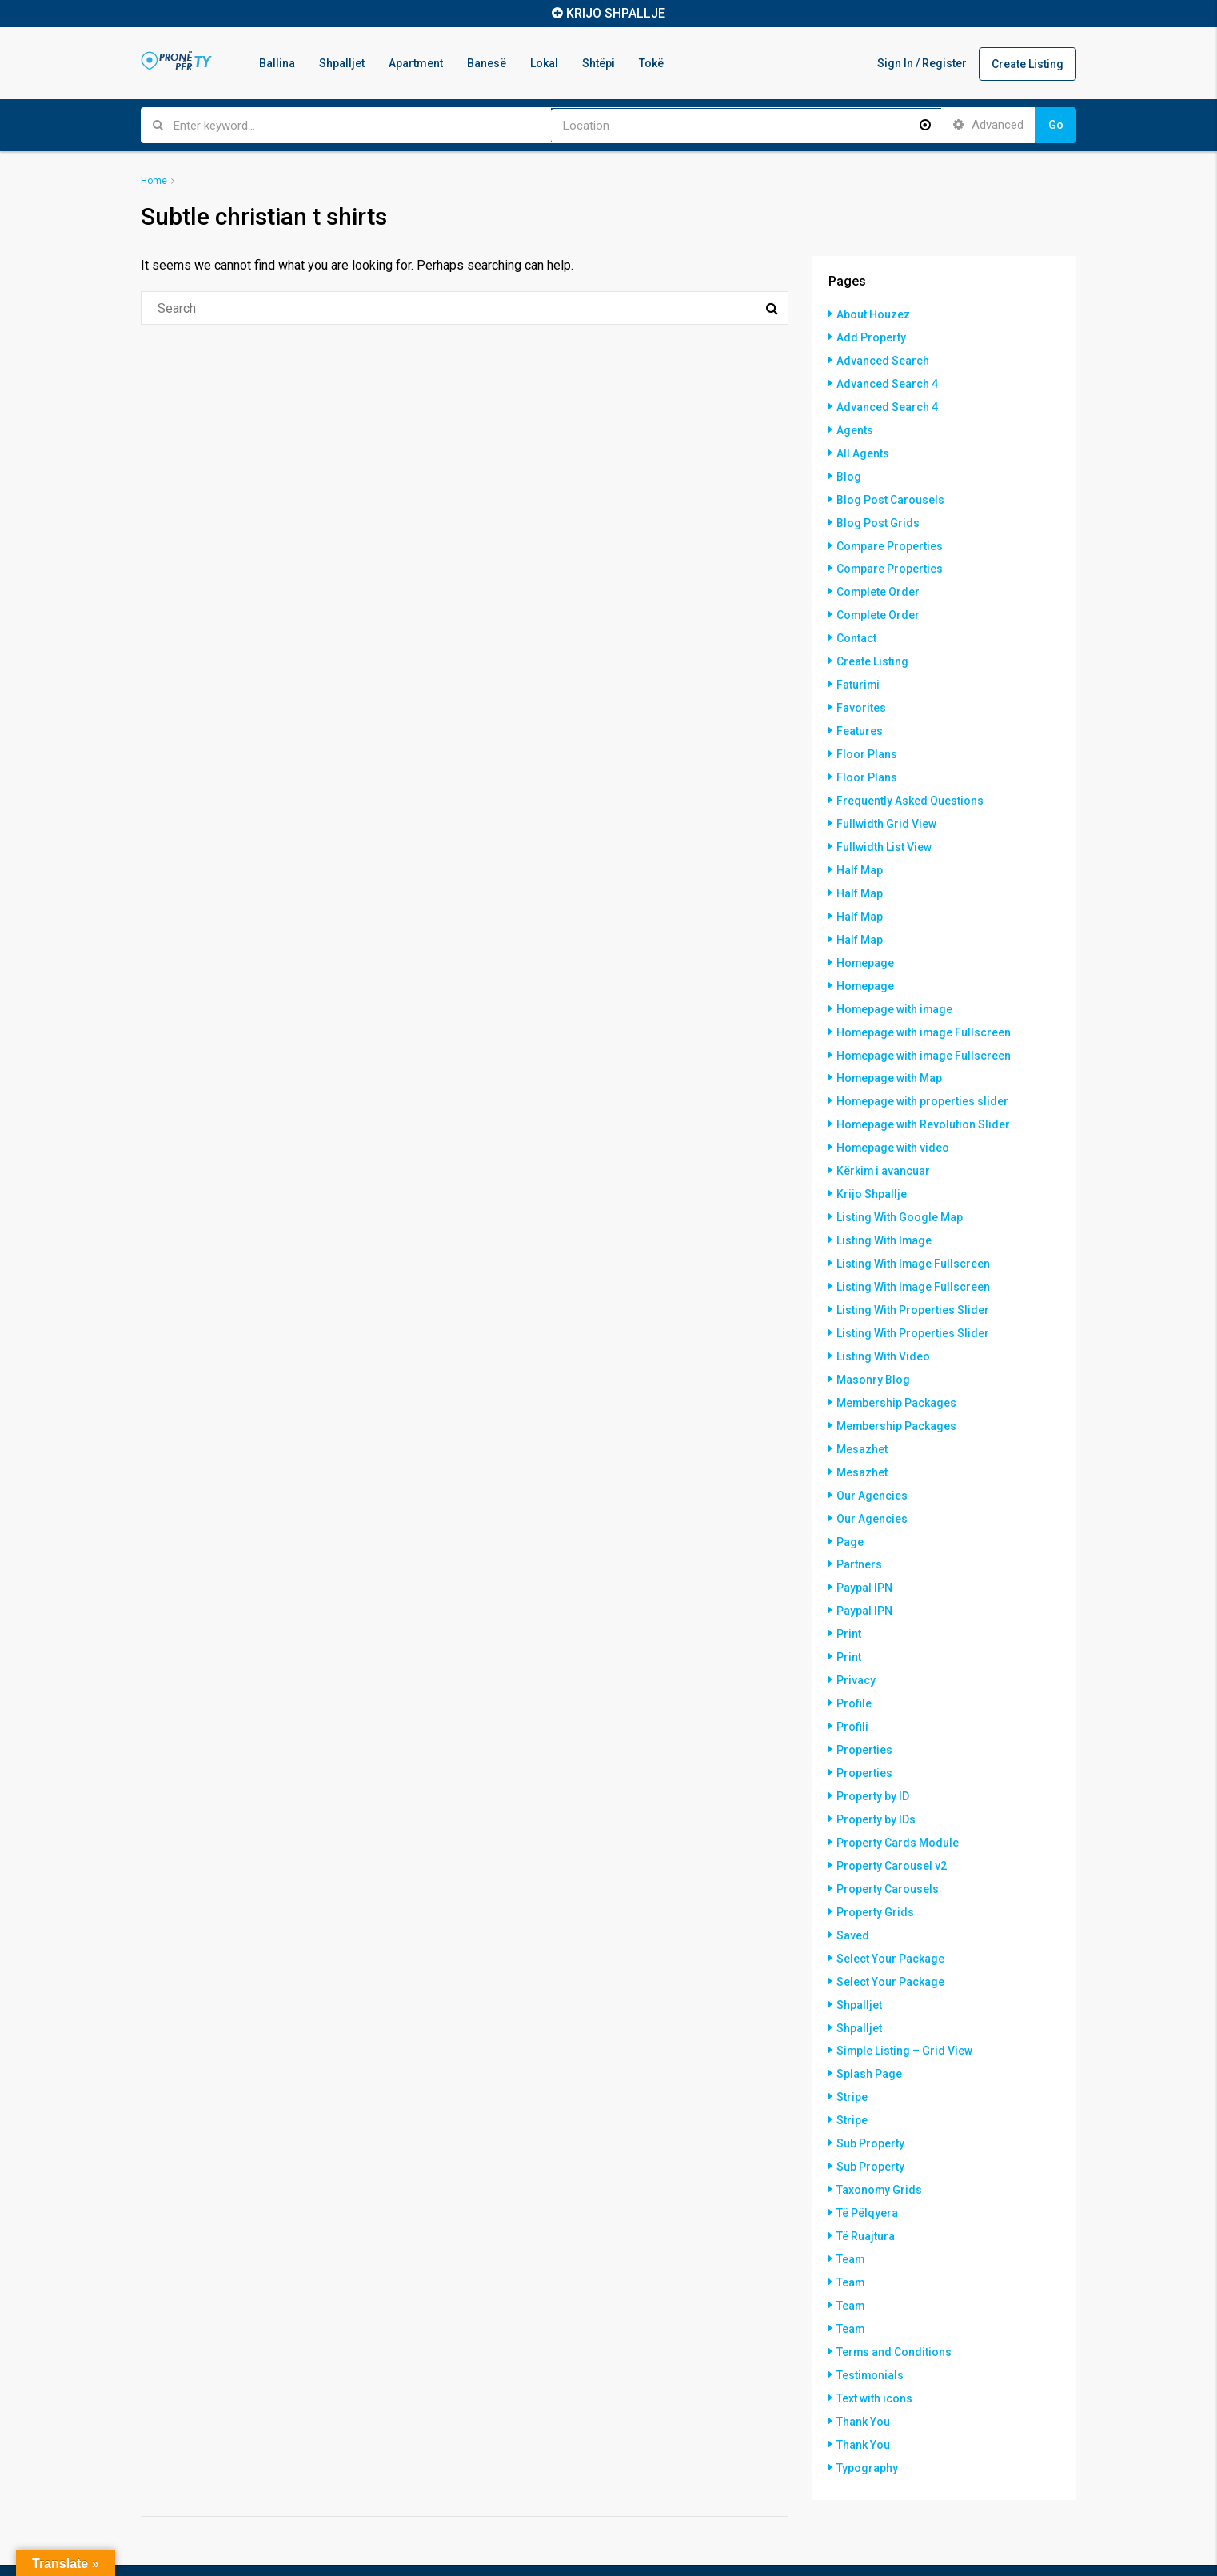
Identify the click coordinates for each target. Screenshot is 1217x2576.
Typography (867, 2396)
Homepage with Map (889, 1053)
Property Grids (875, 1859)
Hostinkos (223, 2546)
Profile (854, 1657)
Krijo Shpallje (871, 1165)
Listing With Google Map (899, 1187)
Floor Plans (866, 739)
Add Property (871, 336)
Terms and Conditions (894, 2284)
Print (848, 1590)
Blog (848, 471)
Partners (859, 1523)
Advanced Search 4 (887, 381)
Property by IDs (876, 1769)
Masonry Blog (873, 1344)
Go (1055, 124)
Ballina (277, 63)
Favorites (861, 695)
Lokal (544, 63)
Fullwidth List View (884, 829)
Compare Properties (890, 538)
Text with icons (874, 2329)
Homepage (865, 941)
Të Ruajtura (865, 2173)
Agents (854, 426)
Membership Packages (896, 1366)
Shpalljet (342, 63)
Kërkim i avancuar (883, 1142)
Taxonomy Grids (879, 2128)
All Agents (862, 448)
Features (859, 717)
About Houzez (873, 314)
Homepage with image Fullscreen (924, 1008)
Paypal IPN (864, 1546)
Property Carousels (887, 1837)
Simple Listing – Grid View (904, 1993)
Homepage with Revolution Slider (923, 1098)
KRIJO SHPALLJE (615, 13)
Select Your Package (890, 1904)
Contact (856, 627)
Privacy (856, 1635)
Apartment (416, 63)
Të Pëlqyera (867, 2150)
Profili (852, 1680)
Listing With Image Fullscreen (913, 1232)
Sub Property (870, 2083)
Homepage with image (895, 986)
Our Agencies (872, 1456)
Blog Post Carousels (890, 493)
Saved (852, 1881)
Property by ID (872, 1747)
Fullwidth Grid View (886, 807)
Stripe (852, 2038)
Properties (864, 1702)
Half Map (859, 851)
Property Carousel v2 (891, 1814)
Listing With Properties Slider (912, 1277)
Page (850, 1501)
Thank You (863, 2352)
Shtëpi (598, 63)
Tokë (651, 63)
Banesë (486, 63)
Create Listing (1027, 64)
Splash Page (869, 2016)
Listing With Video (883, 1322)
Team (850, 2195)
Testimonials (870, 2307)
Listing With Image (884, 1210)
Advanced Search (882, 359)
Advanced (988, 125)
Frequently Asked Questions (910, 784)
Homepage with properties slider (922, 1075)
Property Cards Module (897, 1792)
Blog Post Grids (878, 515)
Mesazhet (862, 1411)
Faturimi (858, 672)
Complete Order (878, 583)
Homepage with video (893, 1120)
